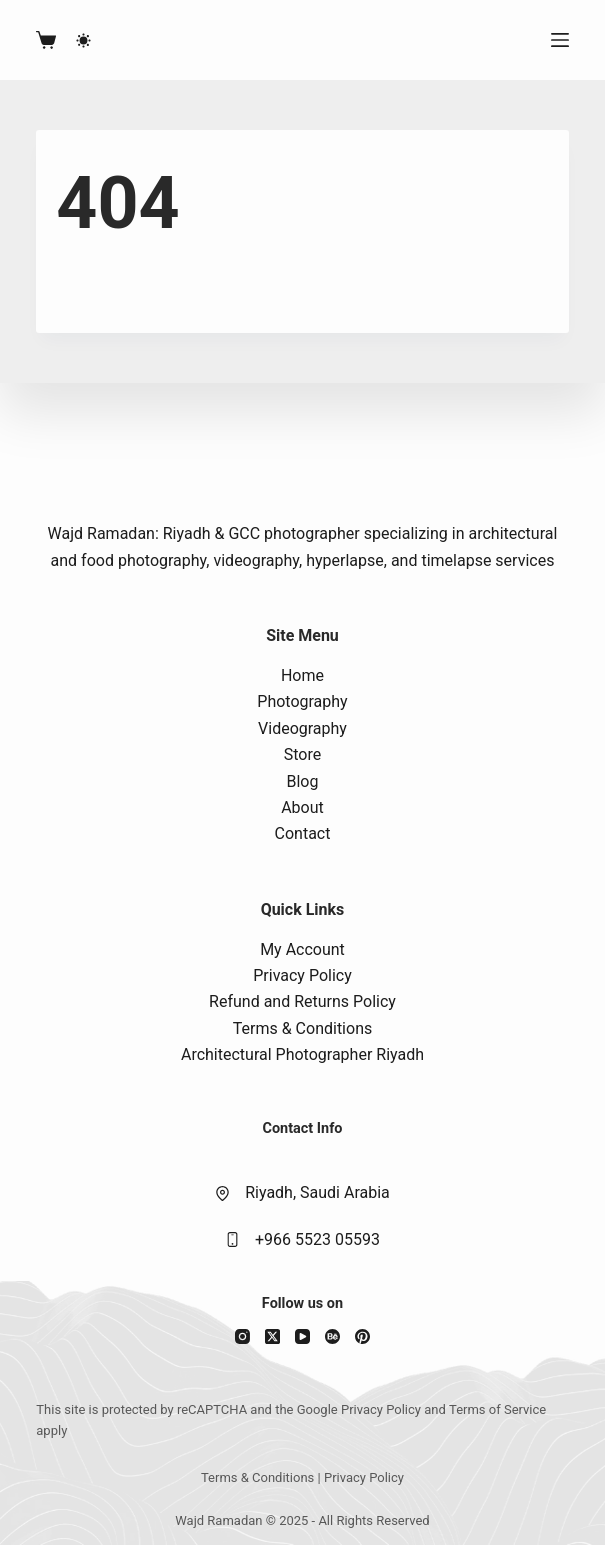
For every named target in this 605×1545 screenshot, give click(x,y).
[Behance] (332, 1336)
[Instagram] (242, 1336)
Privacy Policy (302, 975)
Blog (303, 781)
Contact (303, 833)
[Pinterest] (362, 1336)
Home (302, 675)
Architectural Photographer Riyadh (302, 1054)
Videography (302, 728)
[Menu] (560, 40)
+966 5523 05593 (317, 1239)
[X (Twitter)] (272, 1336)
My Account (302, 949)
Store (302, 754)
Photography (302, 701)
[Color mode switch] (83, 40)
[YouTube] (302, 1336)
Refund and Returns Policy (302, 1001)
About (302, 807)
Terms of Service (497, 1409)
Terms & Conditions (303, 1028)
